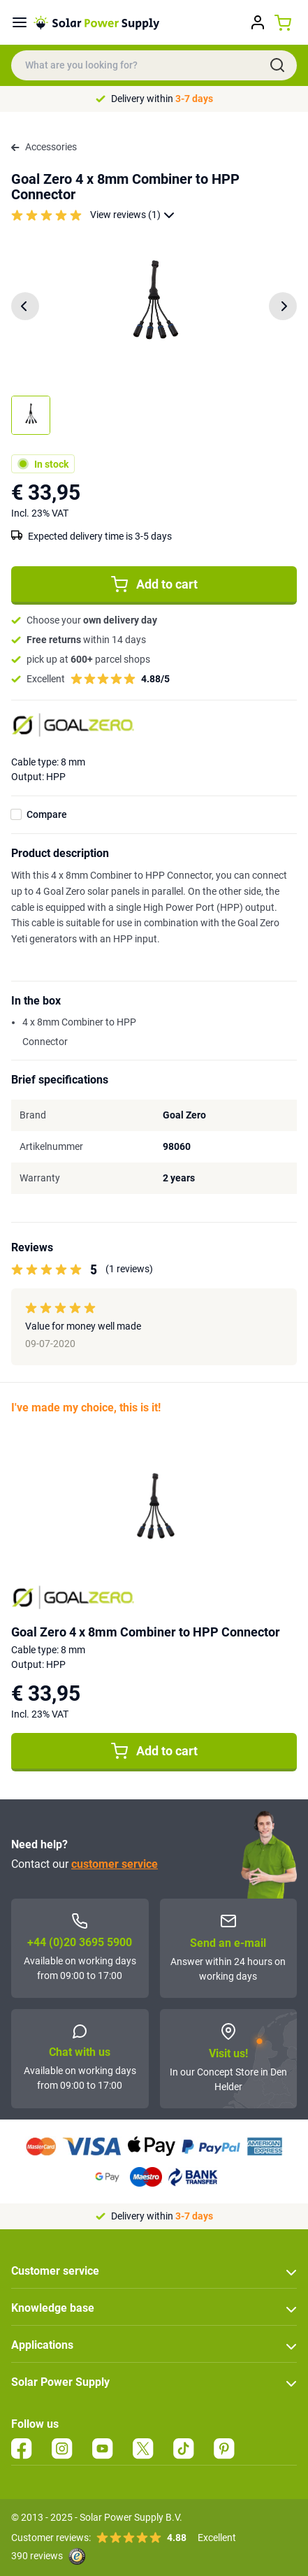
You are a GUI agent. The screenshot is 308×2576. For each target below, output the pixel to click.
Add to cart (154, 584)
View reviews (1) (132, 215)
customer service (114, 1864)
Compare (47, 814)
